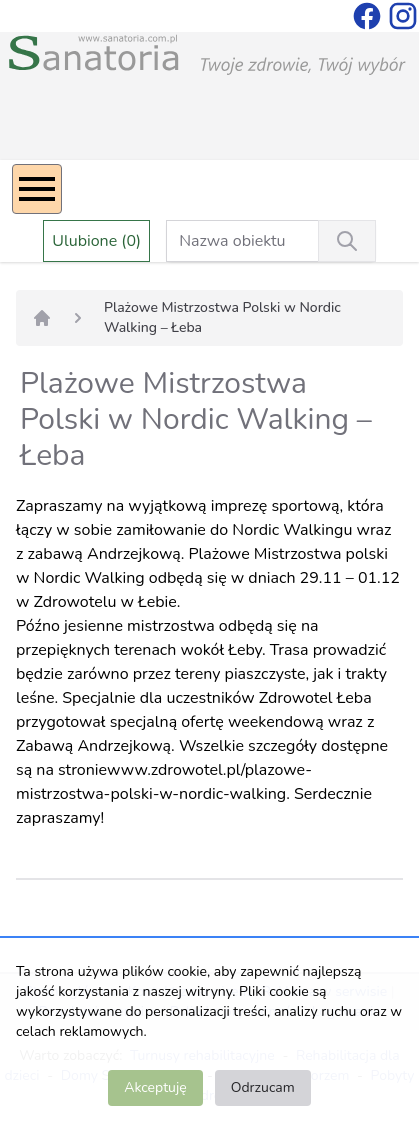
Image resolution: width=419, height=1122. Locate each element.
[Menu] (37, 189)
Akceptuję (155, 1087)
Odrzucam (263, 1087)
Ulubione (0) (96, 241)
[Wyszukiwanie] (347, 241)
